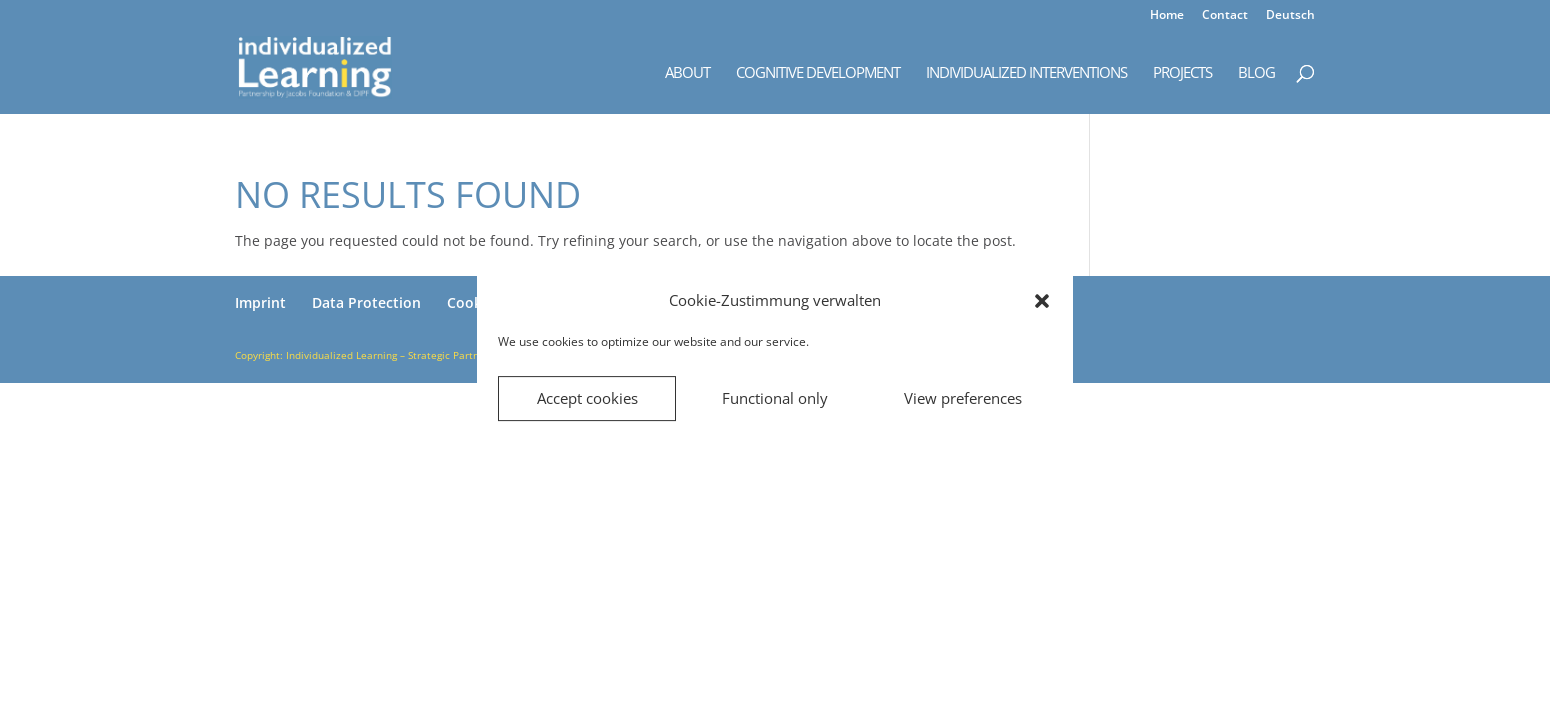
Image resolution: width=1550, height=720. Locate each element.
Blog (1256, 73)
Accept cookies (587, 398)
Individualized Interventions (1026, 73)
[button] (1042, 301)
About (687, 73)
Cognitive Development (818, 73)
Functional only (775, 398)
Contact (1225, 16)
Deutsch (1290, 16)
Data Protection (366, 302)
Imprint (260, 302)
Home (1167, 16)
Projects (1182, 73)
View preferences (963, 398)
